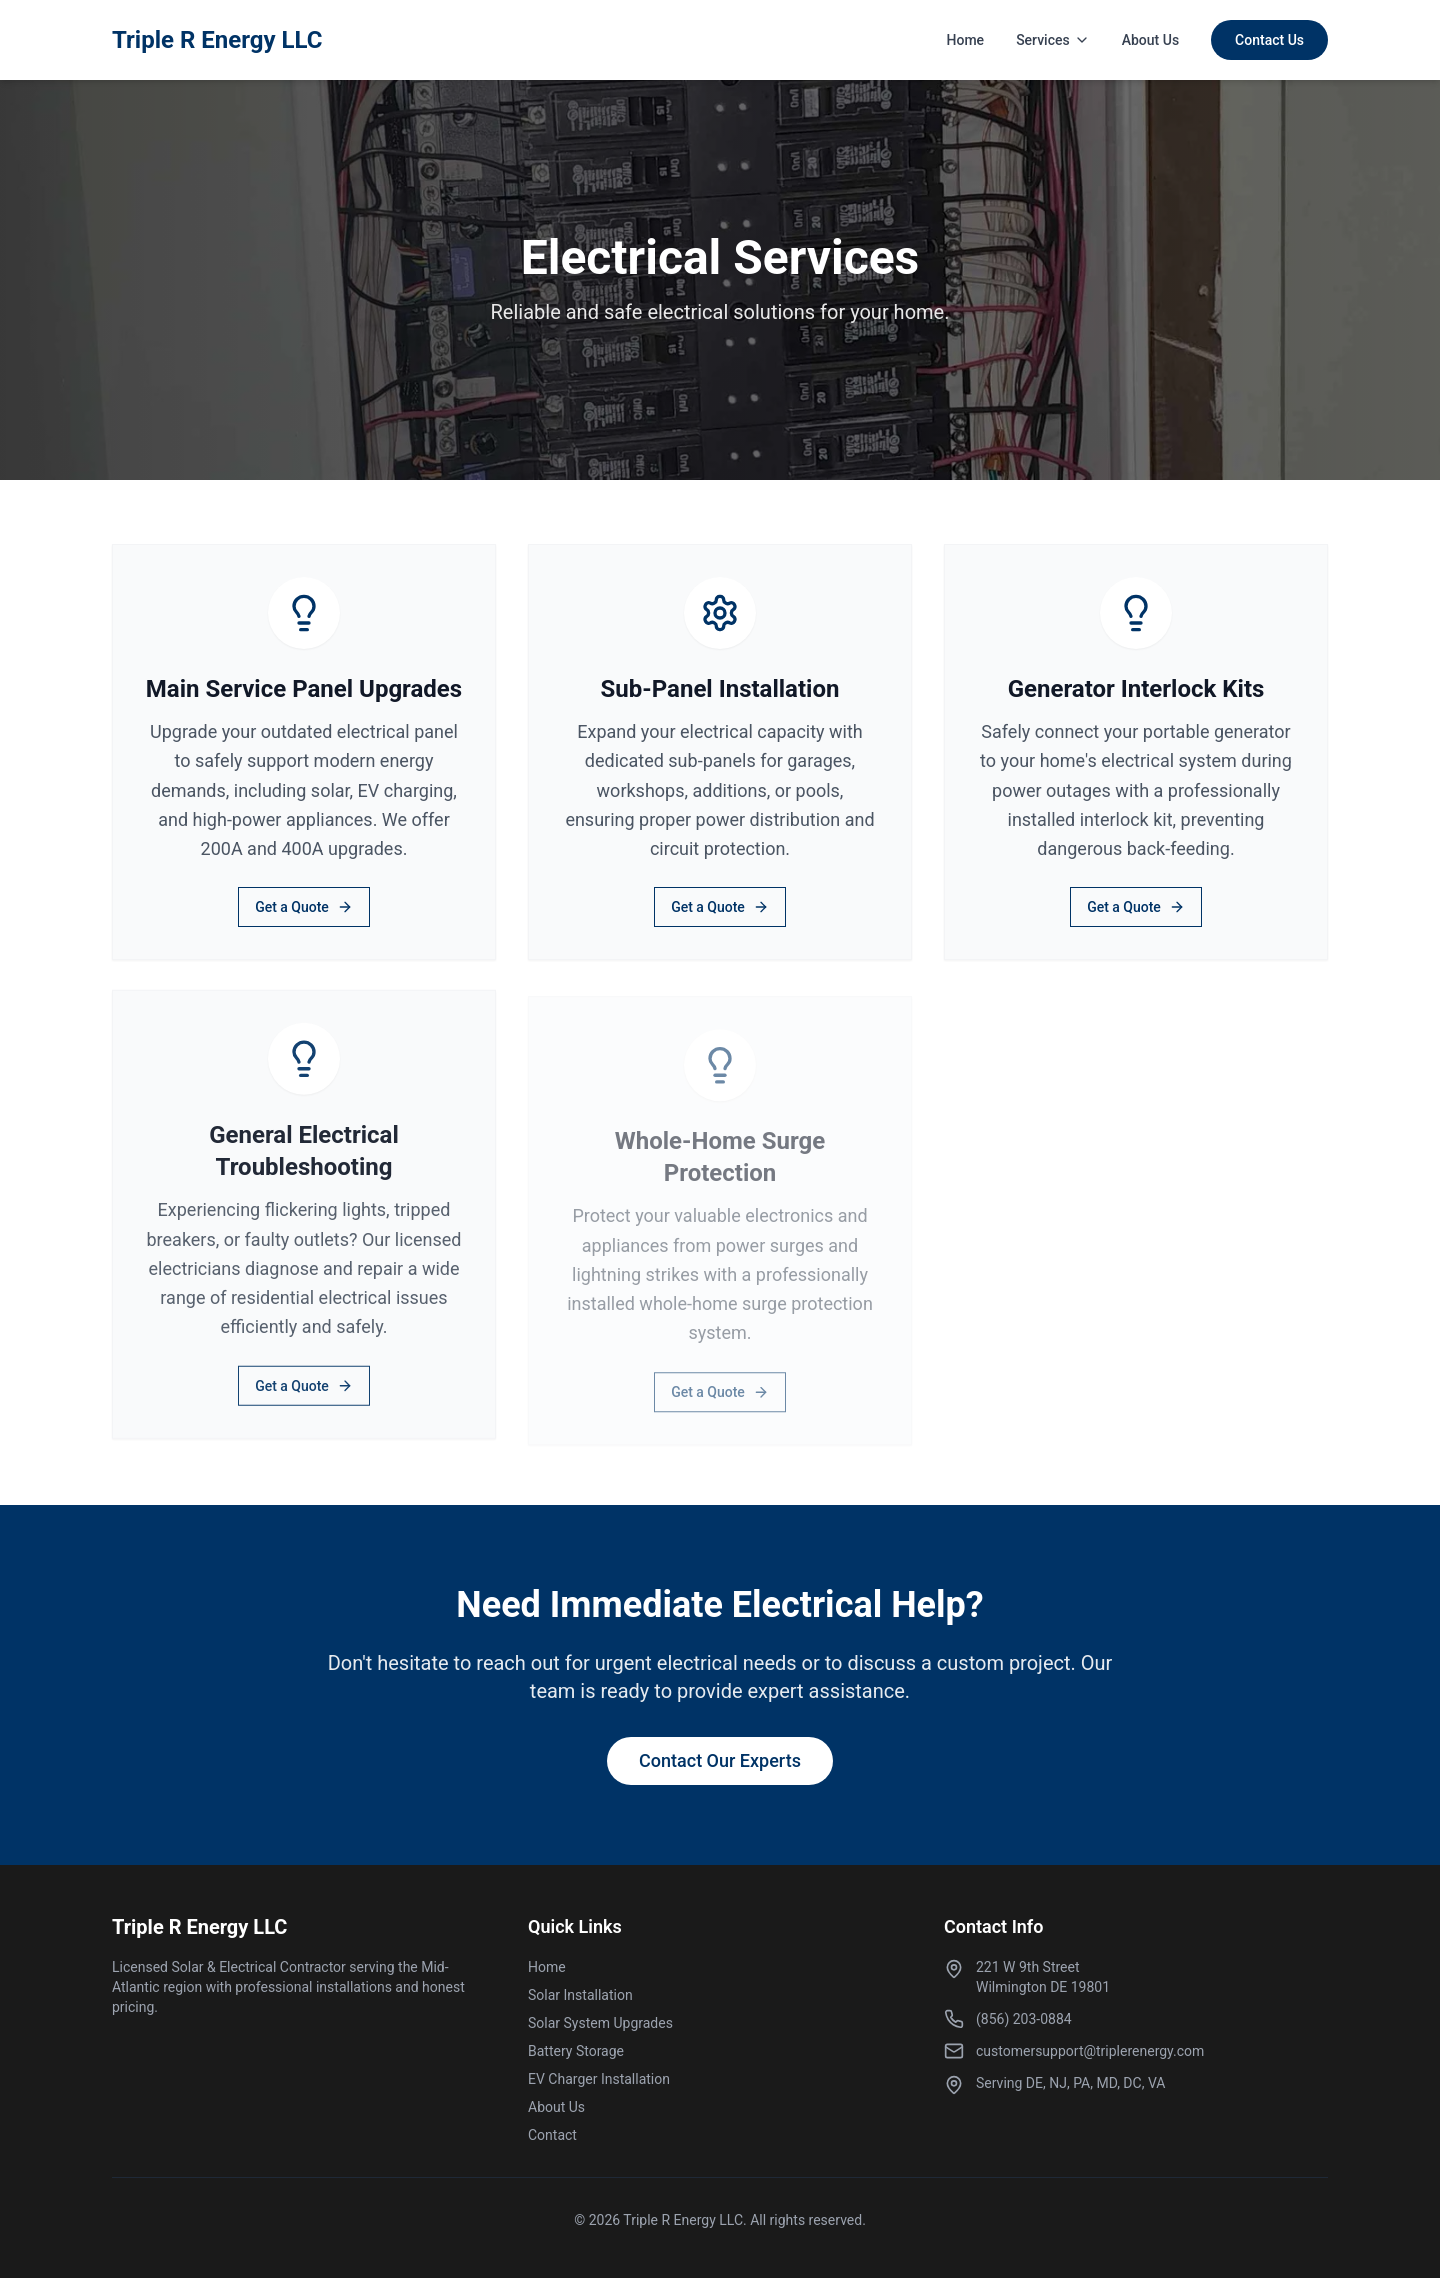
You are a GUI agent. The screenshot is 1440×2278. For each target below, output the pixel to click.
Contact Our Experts (720, 1760)
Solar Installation (580, 1995)
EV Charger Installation (599, 2079)
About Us (1150, 40)
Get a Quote (304, 907)
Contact (552, 2135)
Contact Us (1269, 40)
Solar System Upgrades (600, 2023)
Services (1053, 40)
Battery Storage (576, 2051)
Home (966, 40)
